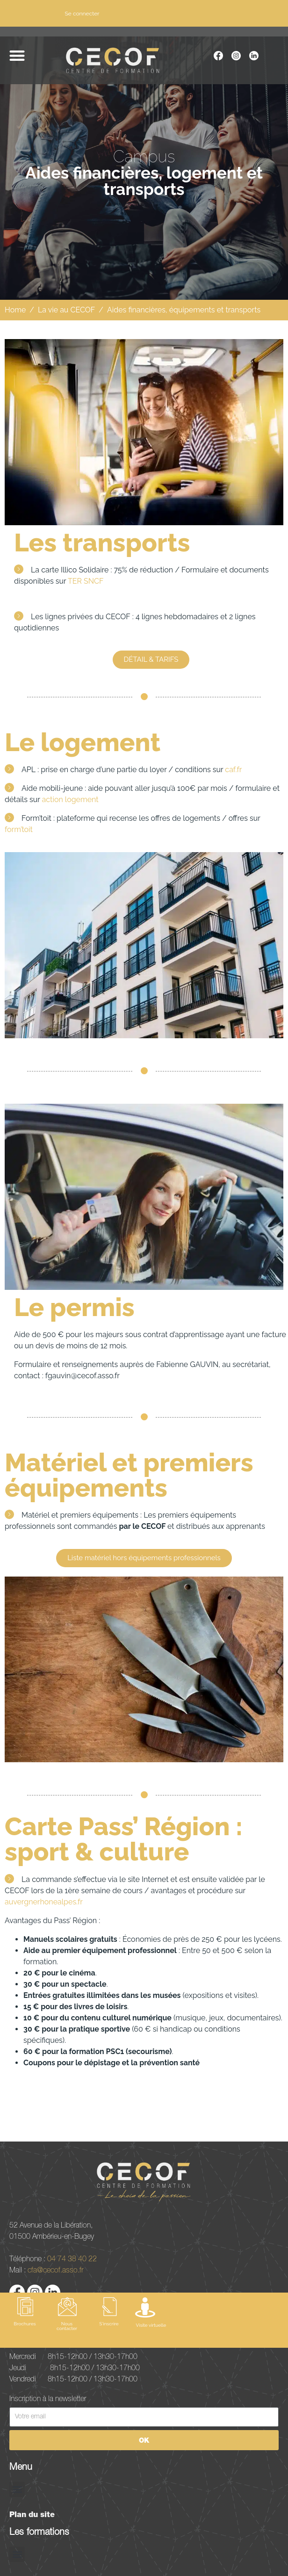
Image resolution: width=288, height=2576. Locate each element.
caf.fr (233, 769)
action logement (70, 799)
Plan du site (32, 2514)
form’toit (19, 829)
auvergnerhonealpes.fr (44, 1901)
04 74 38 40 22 (72, 2258)
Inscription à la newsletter (47, 2398)
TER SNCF (86, 581)
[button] (17, 55)
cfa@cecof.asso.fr (55, 2269)
